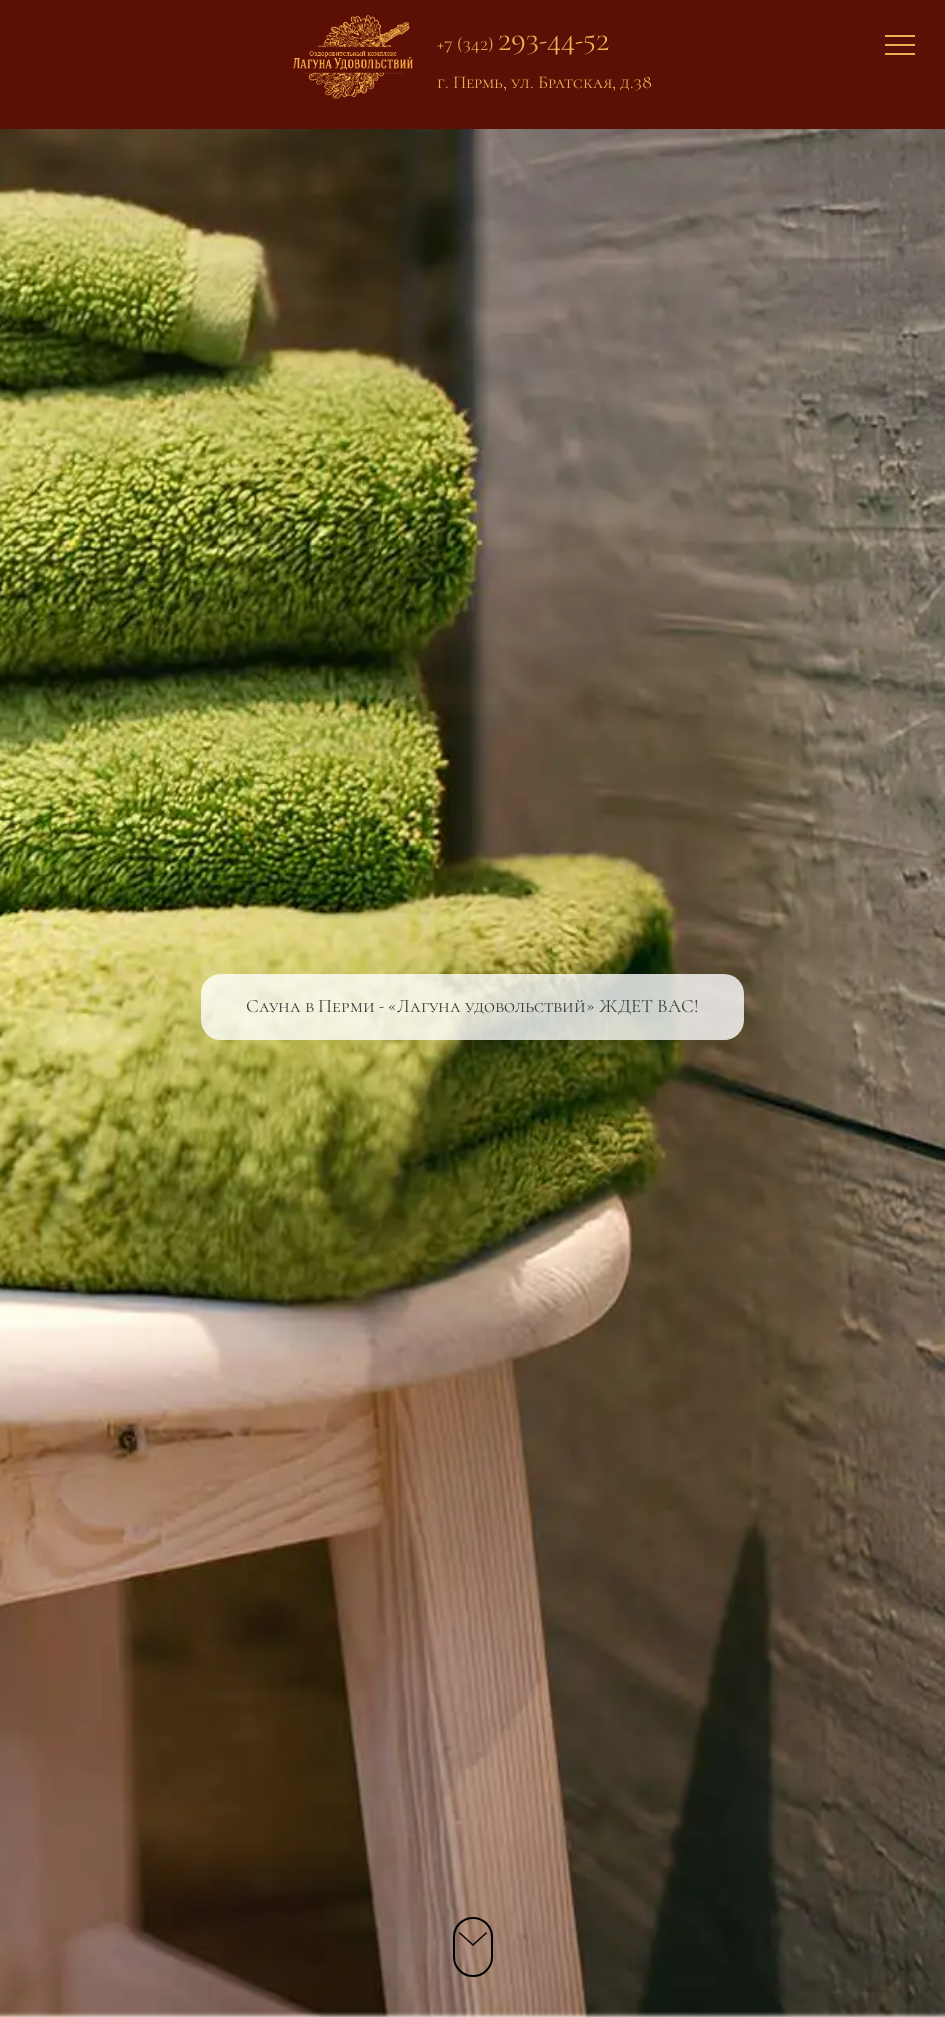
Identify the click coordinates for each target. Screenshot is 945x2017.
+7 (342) (523, 43)
